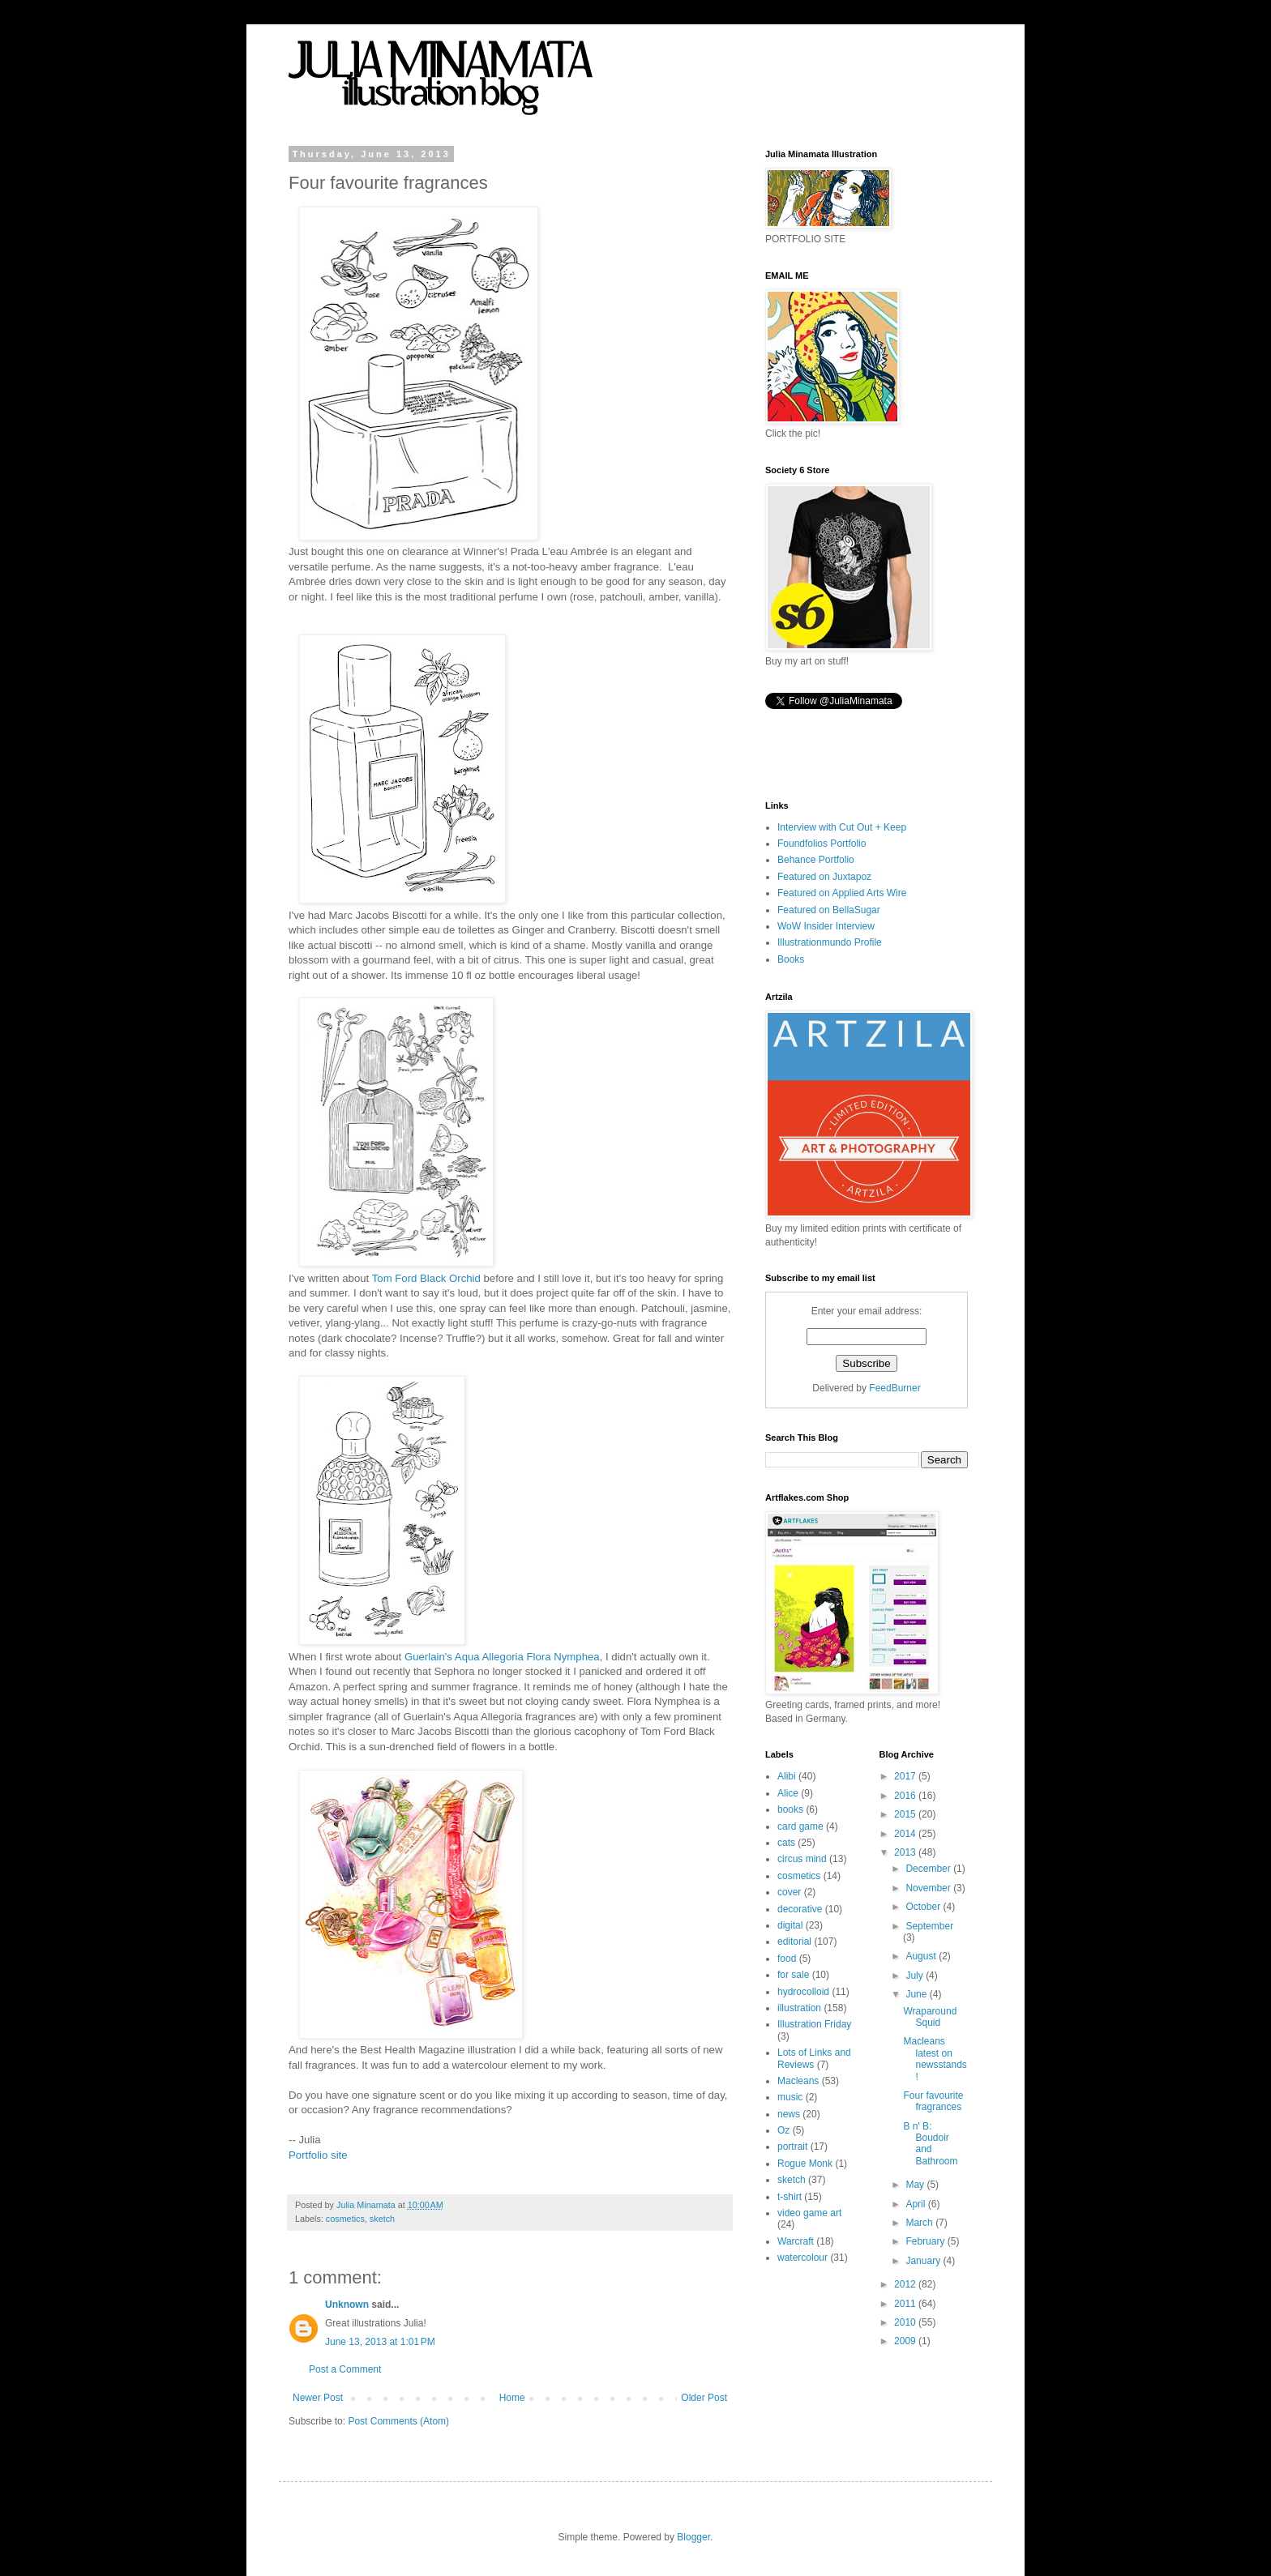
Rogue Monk (804, 2163)
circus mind (802, 1859)
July (915, 1975)
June (917, 1994)
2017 (906, 1776)
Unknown (347, 2304)
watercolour (802, 2257)
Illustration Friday (814, 2024)
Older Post (704, 2397)
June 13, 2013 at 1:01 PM (380, 2341)
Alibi (786, 1776)
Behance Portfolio (815, 859)
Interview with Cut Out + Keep (841, 827)
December (929, 1868)
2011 (906, 2303)
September (929, 1926)
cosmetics (345, 2219)
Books (790, 959)
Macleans (798, 2081)
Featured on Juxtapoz (824, 876)
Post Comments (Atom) (398, 2421)
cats (786, 1842)
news (788, 2114)
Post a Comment (345, 2369)
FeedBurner (894, 1388)
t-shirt (789, 2196)
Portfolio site (318, 2155)
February (926, 2241)
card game (800, 1826)
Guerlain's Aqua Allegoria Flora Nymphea (502, 1657)
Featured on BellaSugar (828, 910)
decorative (799, 1909)
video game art (809, 2213)
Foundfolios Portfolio (821, 843)
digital (789, 1925)
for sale (793, 1974)
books (790, 1809)
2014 (906, 1833)
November (929, 1888)
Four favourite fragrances (933, 2101)
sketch (382, 2219)
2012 (906, 2284)
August (922, 1956)
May (916, 2184)
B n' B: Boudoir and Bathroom (930, 2144)
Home (512, 2397)
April (916, 2204)
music (789, 2097)
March (920, 2222)
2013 (906, 1852)
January (924, 2260)
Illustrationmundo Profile (829, 942)
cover (789, 1892)
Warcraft (795, 2241)
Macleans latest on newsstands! (934, 2059)
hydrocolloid (803, 1991)
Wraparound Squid (929, 2017)
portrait (792, 2146)
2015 (906, 1814)
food (786, 1958)
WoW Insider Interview (826, 926)
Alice (787, 1793)
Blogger (693, 2537)
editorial (794, 1941)
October (924, 1906)
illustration (799, 2008)
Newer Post (318, 2397)
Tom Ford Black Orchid (428, 1278)
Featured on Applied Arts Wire (841, 893)
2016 (906, 1795)
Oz (783, 2130)
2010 (906, 2322)
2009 (906, 2341)
